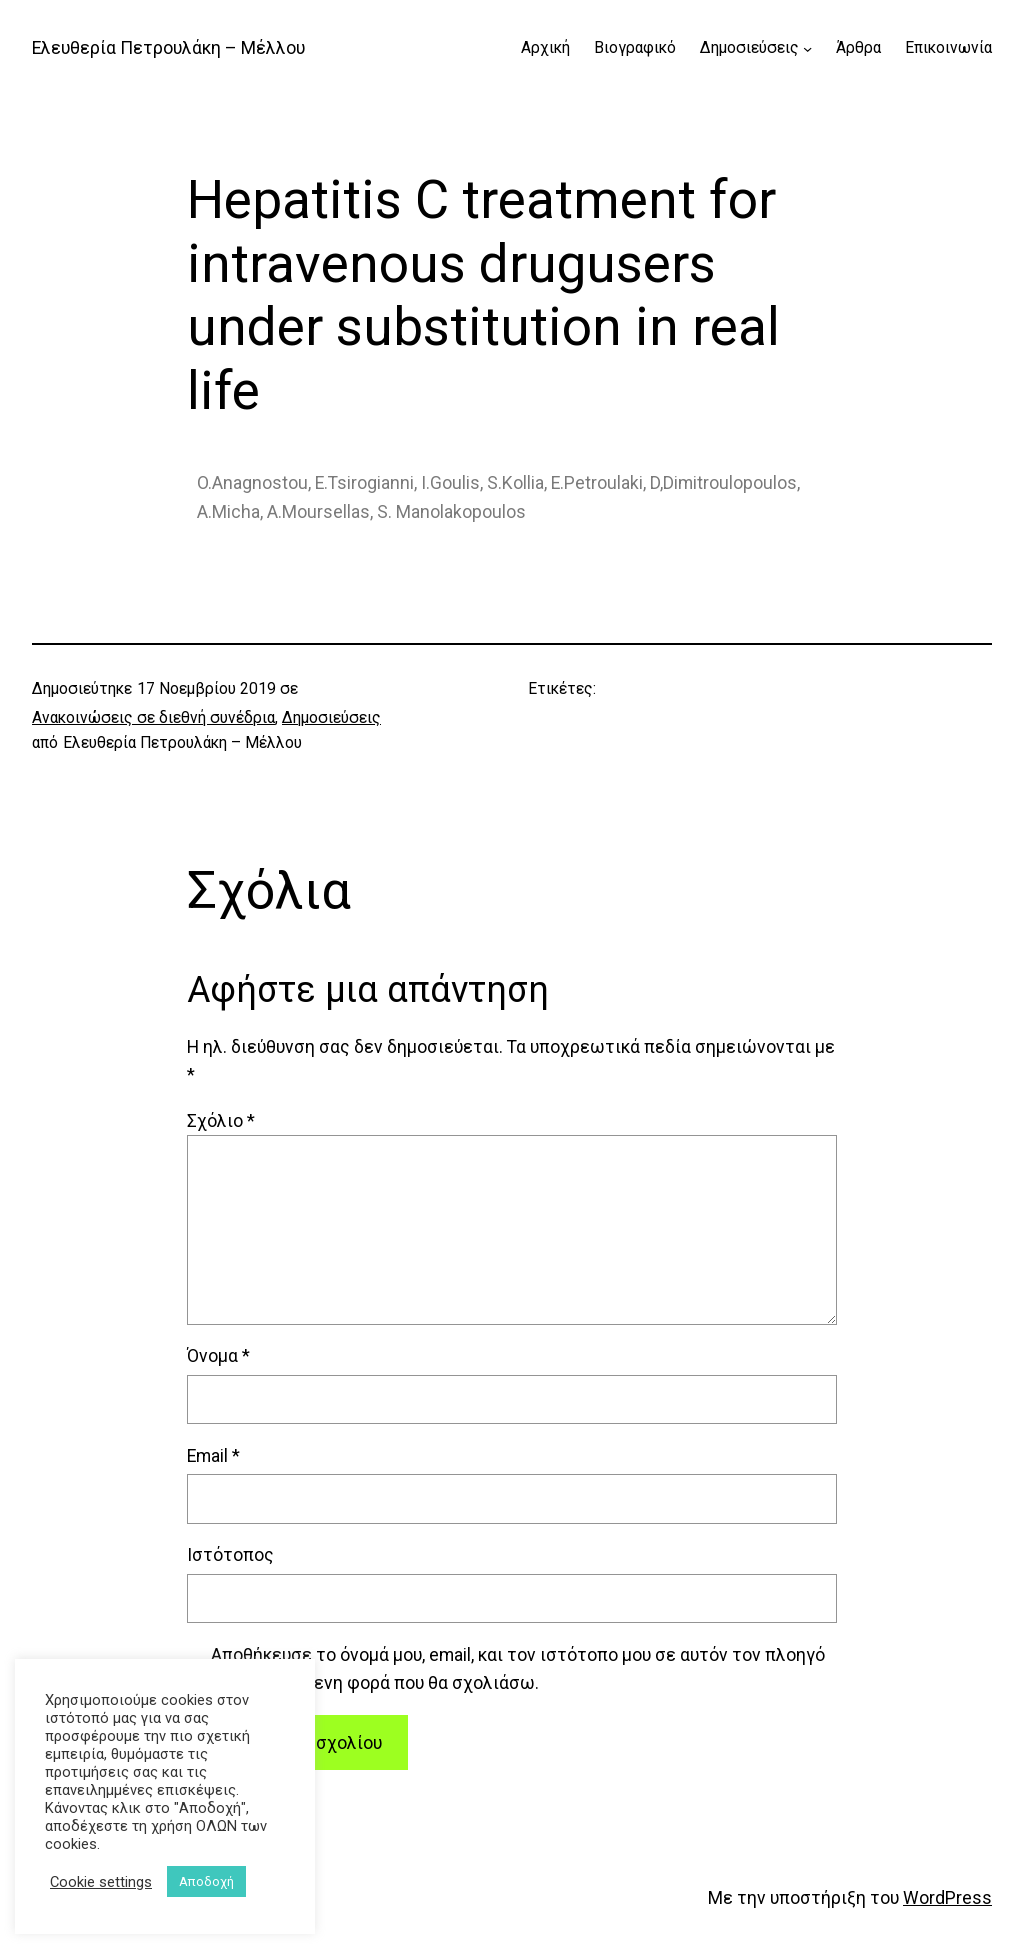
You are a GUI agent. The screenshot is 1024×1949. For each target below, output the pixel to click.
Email (213, 1456)
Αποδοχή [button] (206, 1881)
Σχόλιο (221, 1121)
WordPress (947, 1898)
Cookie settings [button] (101, 1882)
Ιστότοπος (230, 1555)
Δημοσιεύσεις (331, 718)
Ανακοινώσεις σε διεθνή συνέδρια (153, 718)
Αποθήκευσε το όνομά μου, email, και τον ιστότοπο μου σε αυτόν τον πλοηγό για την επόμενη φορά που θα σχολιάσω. (518, 1669)
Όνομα (218, 1356)
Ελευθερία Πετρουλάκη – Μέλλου (168, 48)
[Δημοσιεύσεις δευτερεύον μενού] (807, 48)
